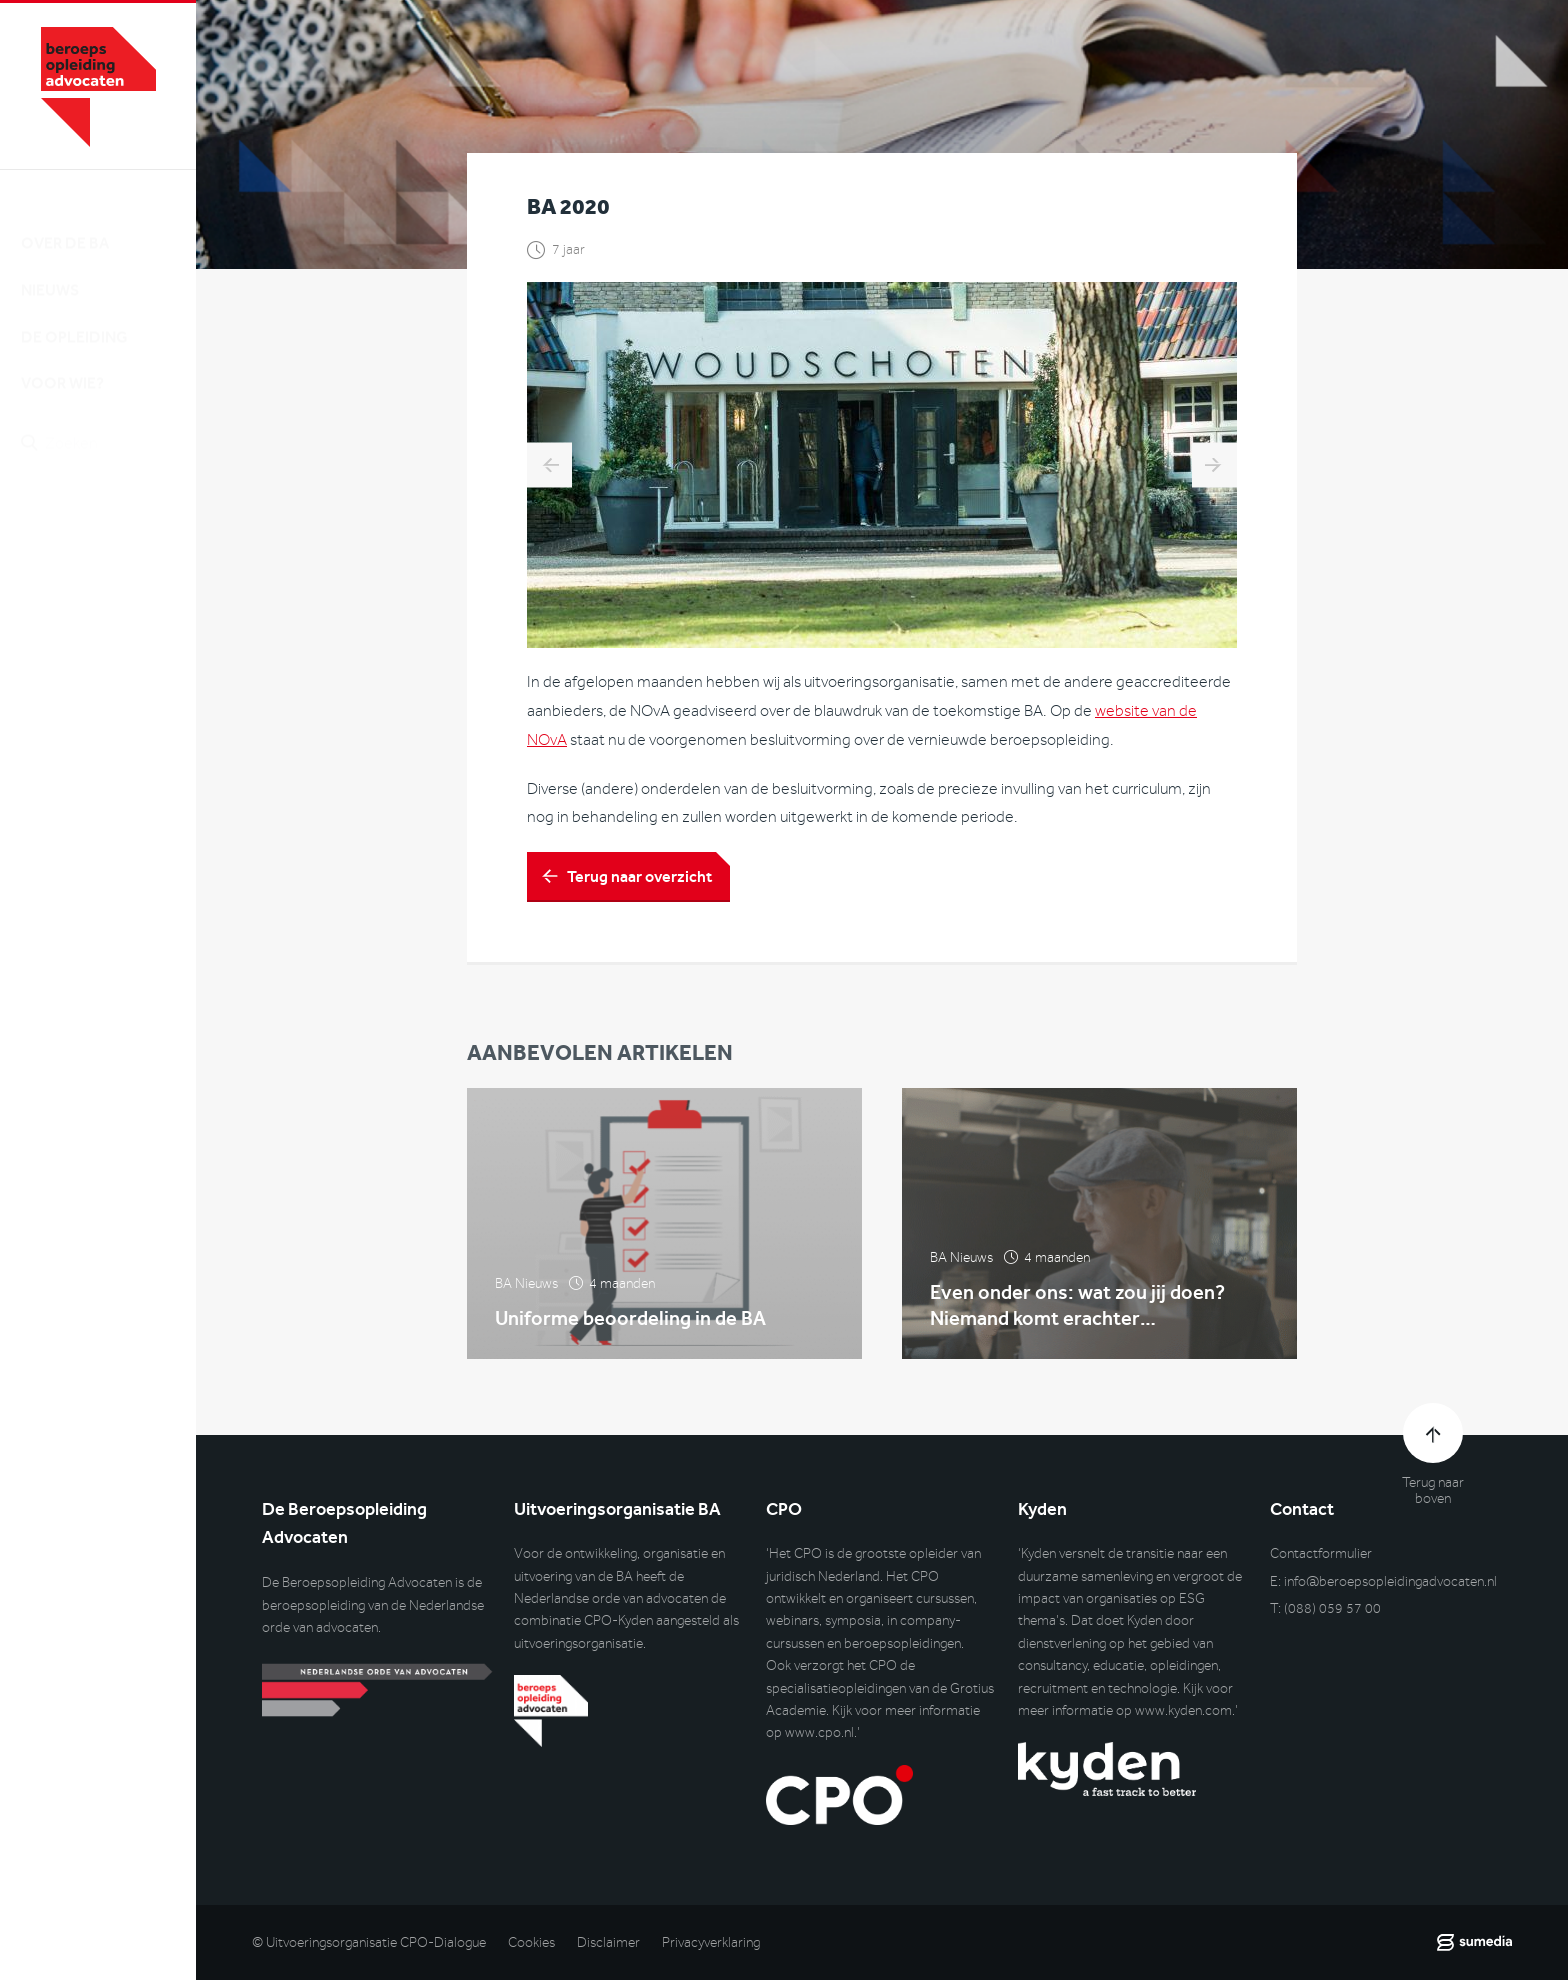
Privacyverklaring (711, 1942)
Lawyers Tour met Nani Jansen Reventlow (549, 467)
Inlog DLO (109, 528)
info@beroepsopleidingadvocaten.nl (1390, 1581)
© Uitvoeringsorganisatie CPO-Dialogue (369, 1942)
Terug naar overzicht (639, 878)
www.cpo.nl (819, 1732)
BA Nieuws (526, 1294)
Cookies (531, 1942)
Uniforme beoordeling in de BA (630, 1328)
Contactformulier (1321, 1553)
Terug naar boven (1433, 1491)
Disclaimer (608, 1942)
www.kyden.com (1183, 1710)
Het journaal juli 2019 (1214, 467)
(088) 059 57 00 (1332, 1608)
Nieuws (50, 271)
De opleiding (74, 318)
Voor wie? (62, 364)
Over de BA (65, 224)
